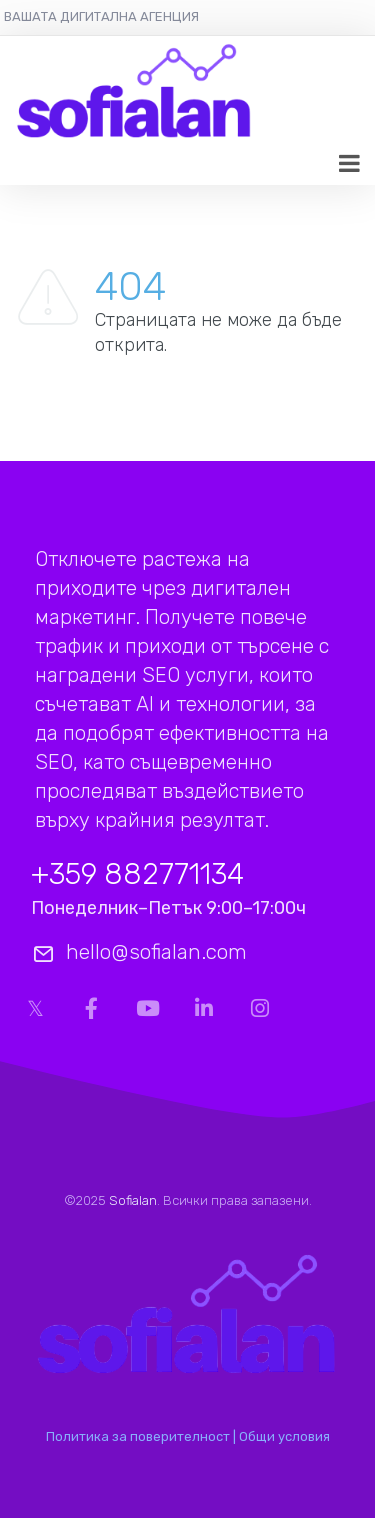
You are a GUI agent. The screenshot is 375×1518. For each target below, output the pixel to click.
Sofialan (133, 1200)
